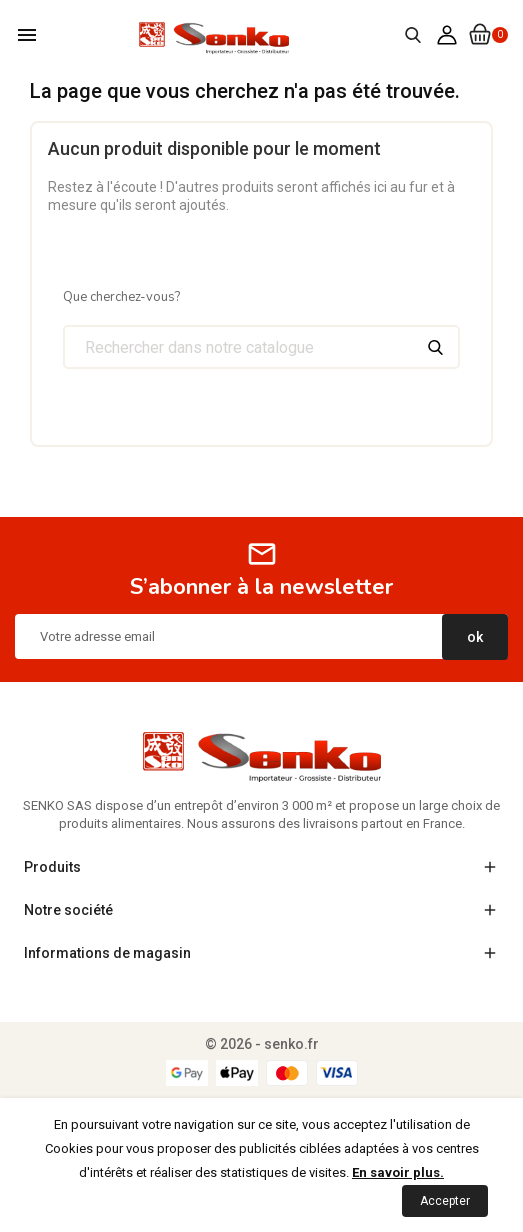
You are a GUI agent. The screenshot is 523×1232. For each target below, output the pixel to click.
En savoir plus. (398, 1172)
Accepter (445, 1201)
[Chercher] (261, 347)
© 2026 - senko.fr (262, 1044)
